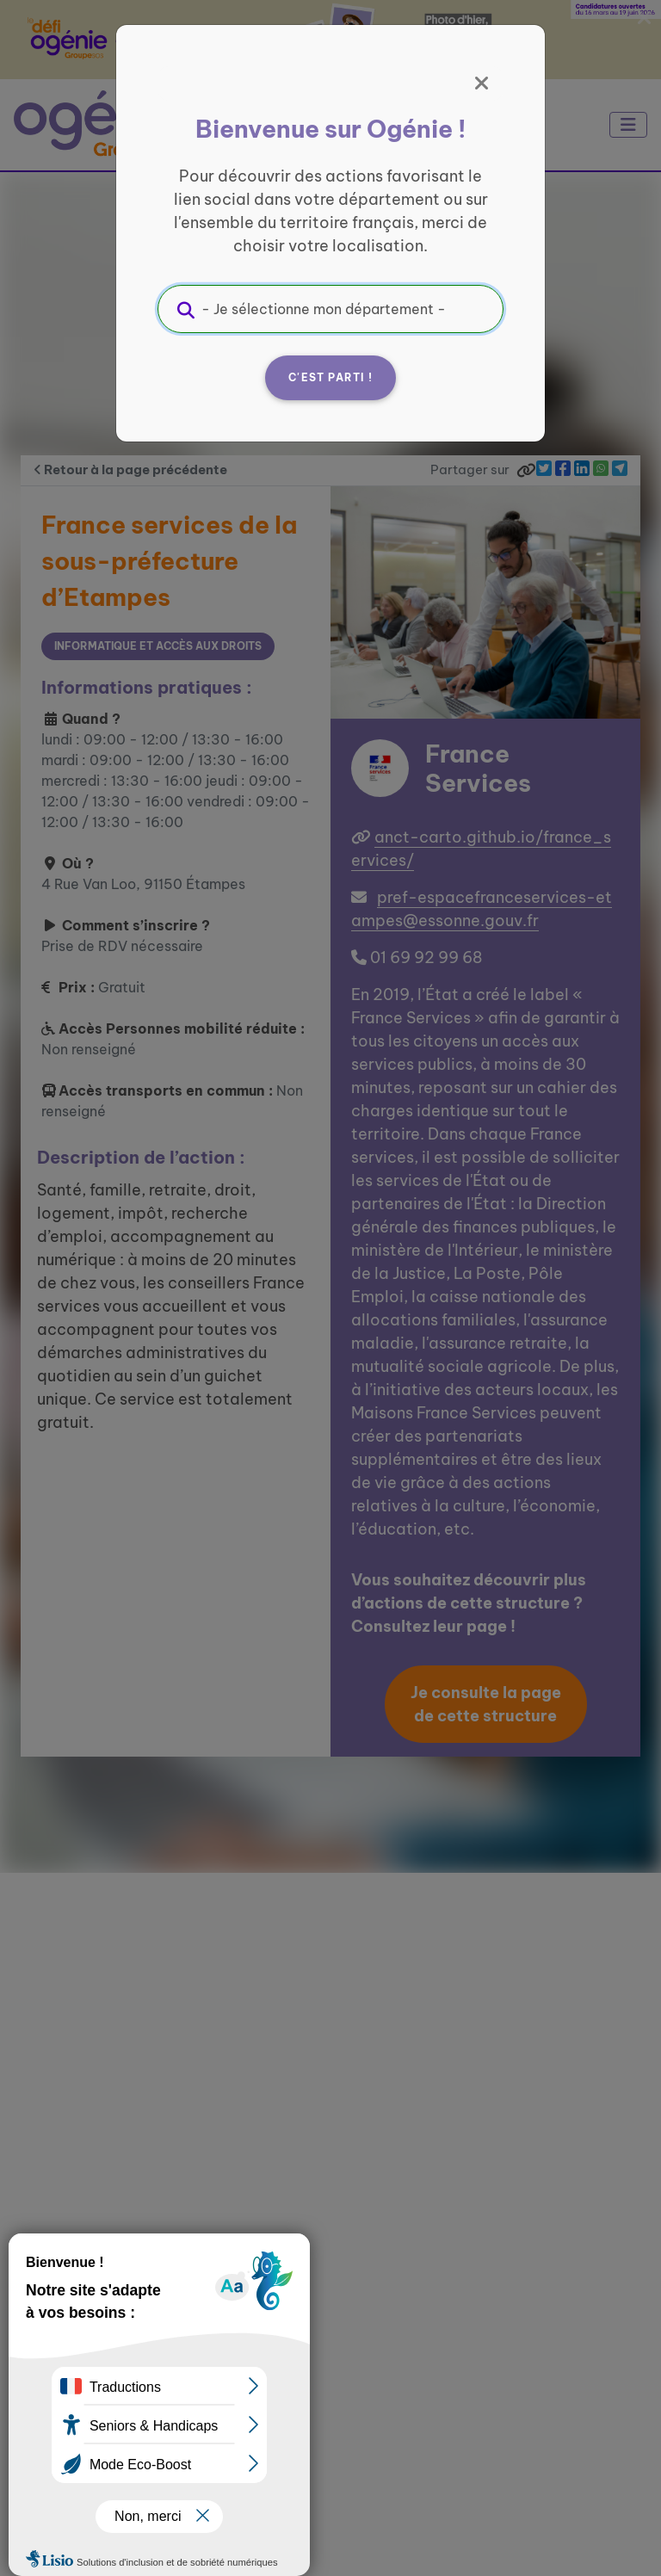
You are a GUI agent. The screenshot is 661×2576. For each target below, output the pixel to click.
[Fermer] (481, 83)
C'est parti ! (330, 377)
